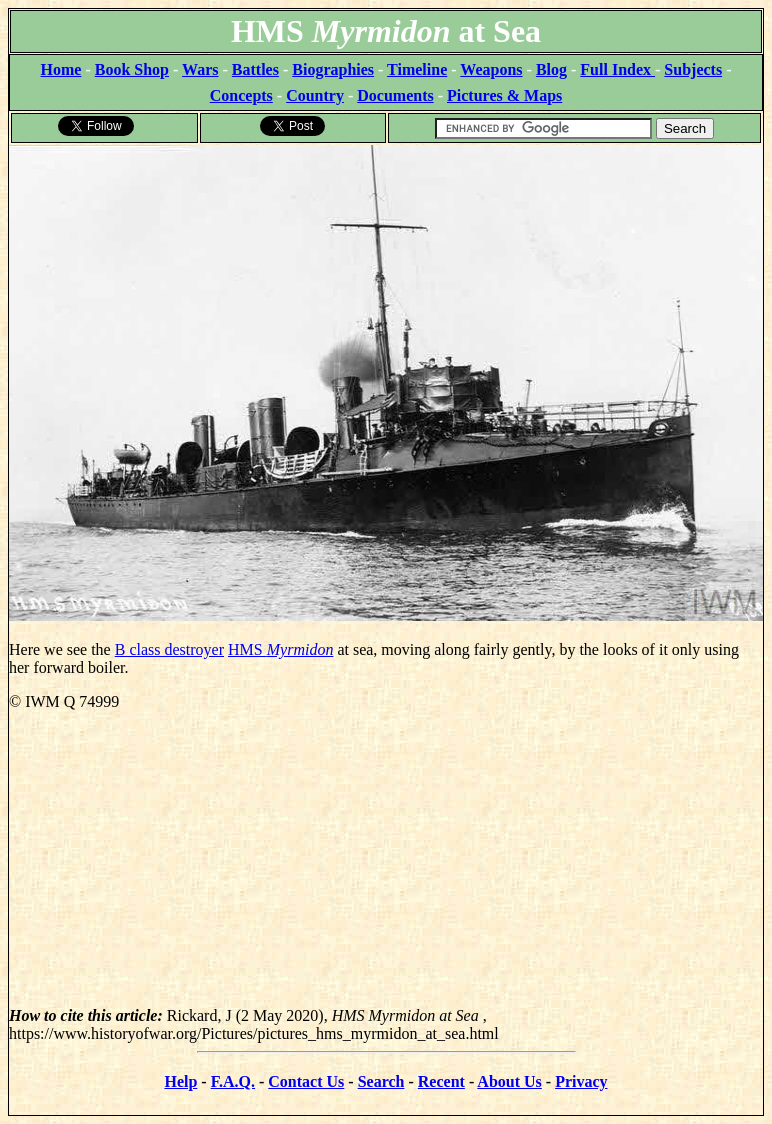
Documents (395, 95)
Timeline (417, 69)
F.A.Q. (233, 1081)
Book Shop (132, 69)
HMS (280, 649)
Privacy (581, 1081)
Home (61, 69)
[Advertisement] (386, 867)
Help (180, 1081)
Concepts (241, 95)
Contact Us (306, 1081)
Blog (551, 69)
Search (381, 1081)
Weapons (491, 69)
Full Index (617, 69)
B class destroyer (169, 649)
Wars (200, 69)
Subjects (693, 69)
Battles (255, 69)
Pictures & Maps (504, 95)
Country (315, 95)
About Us (509, 1081)
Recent (441, 1081)
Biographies (333, 69)
